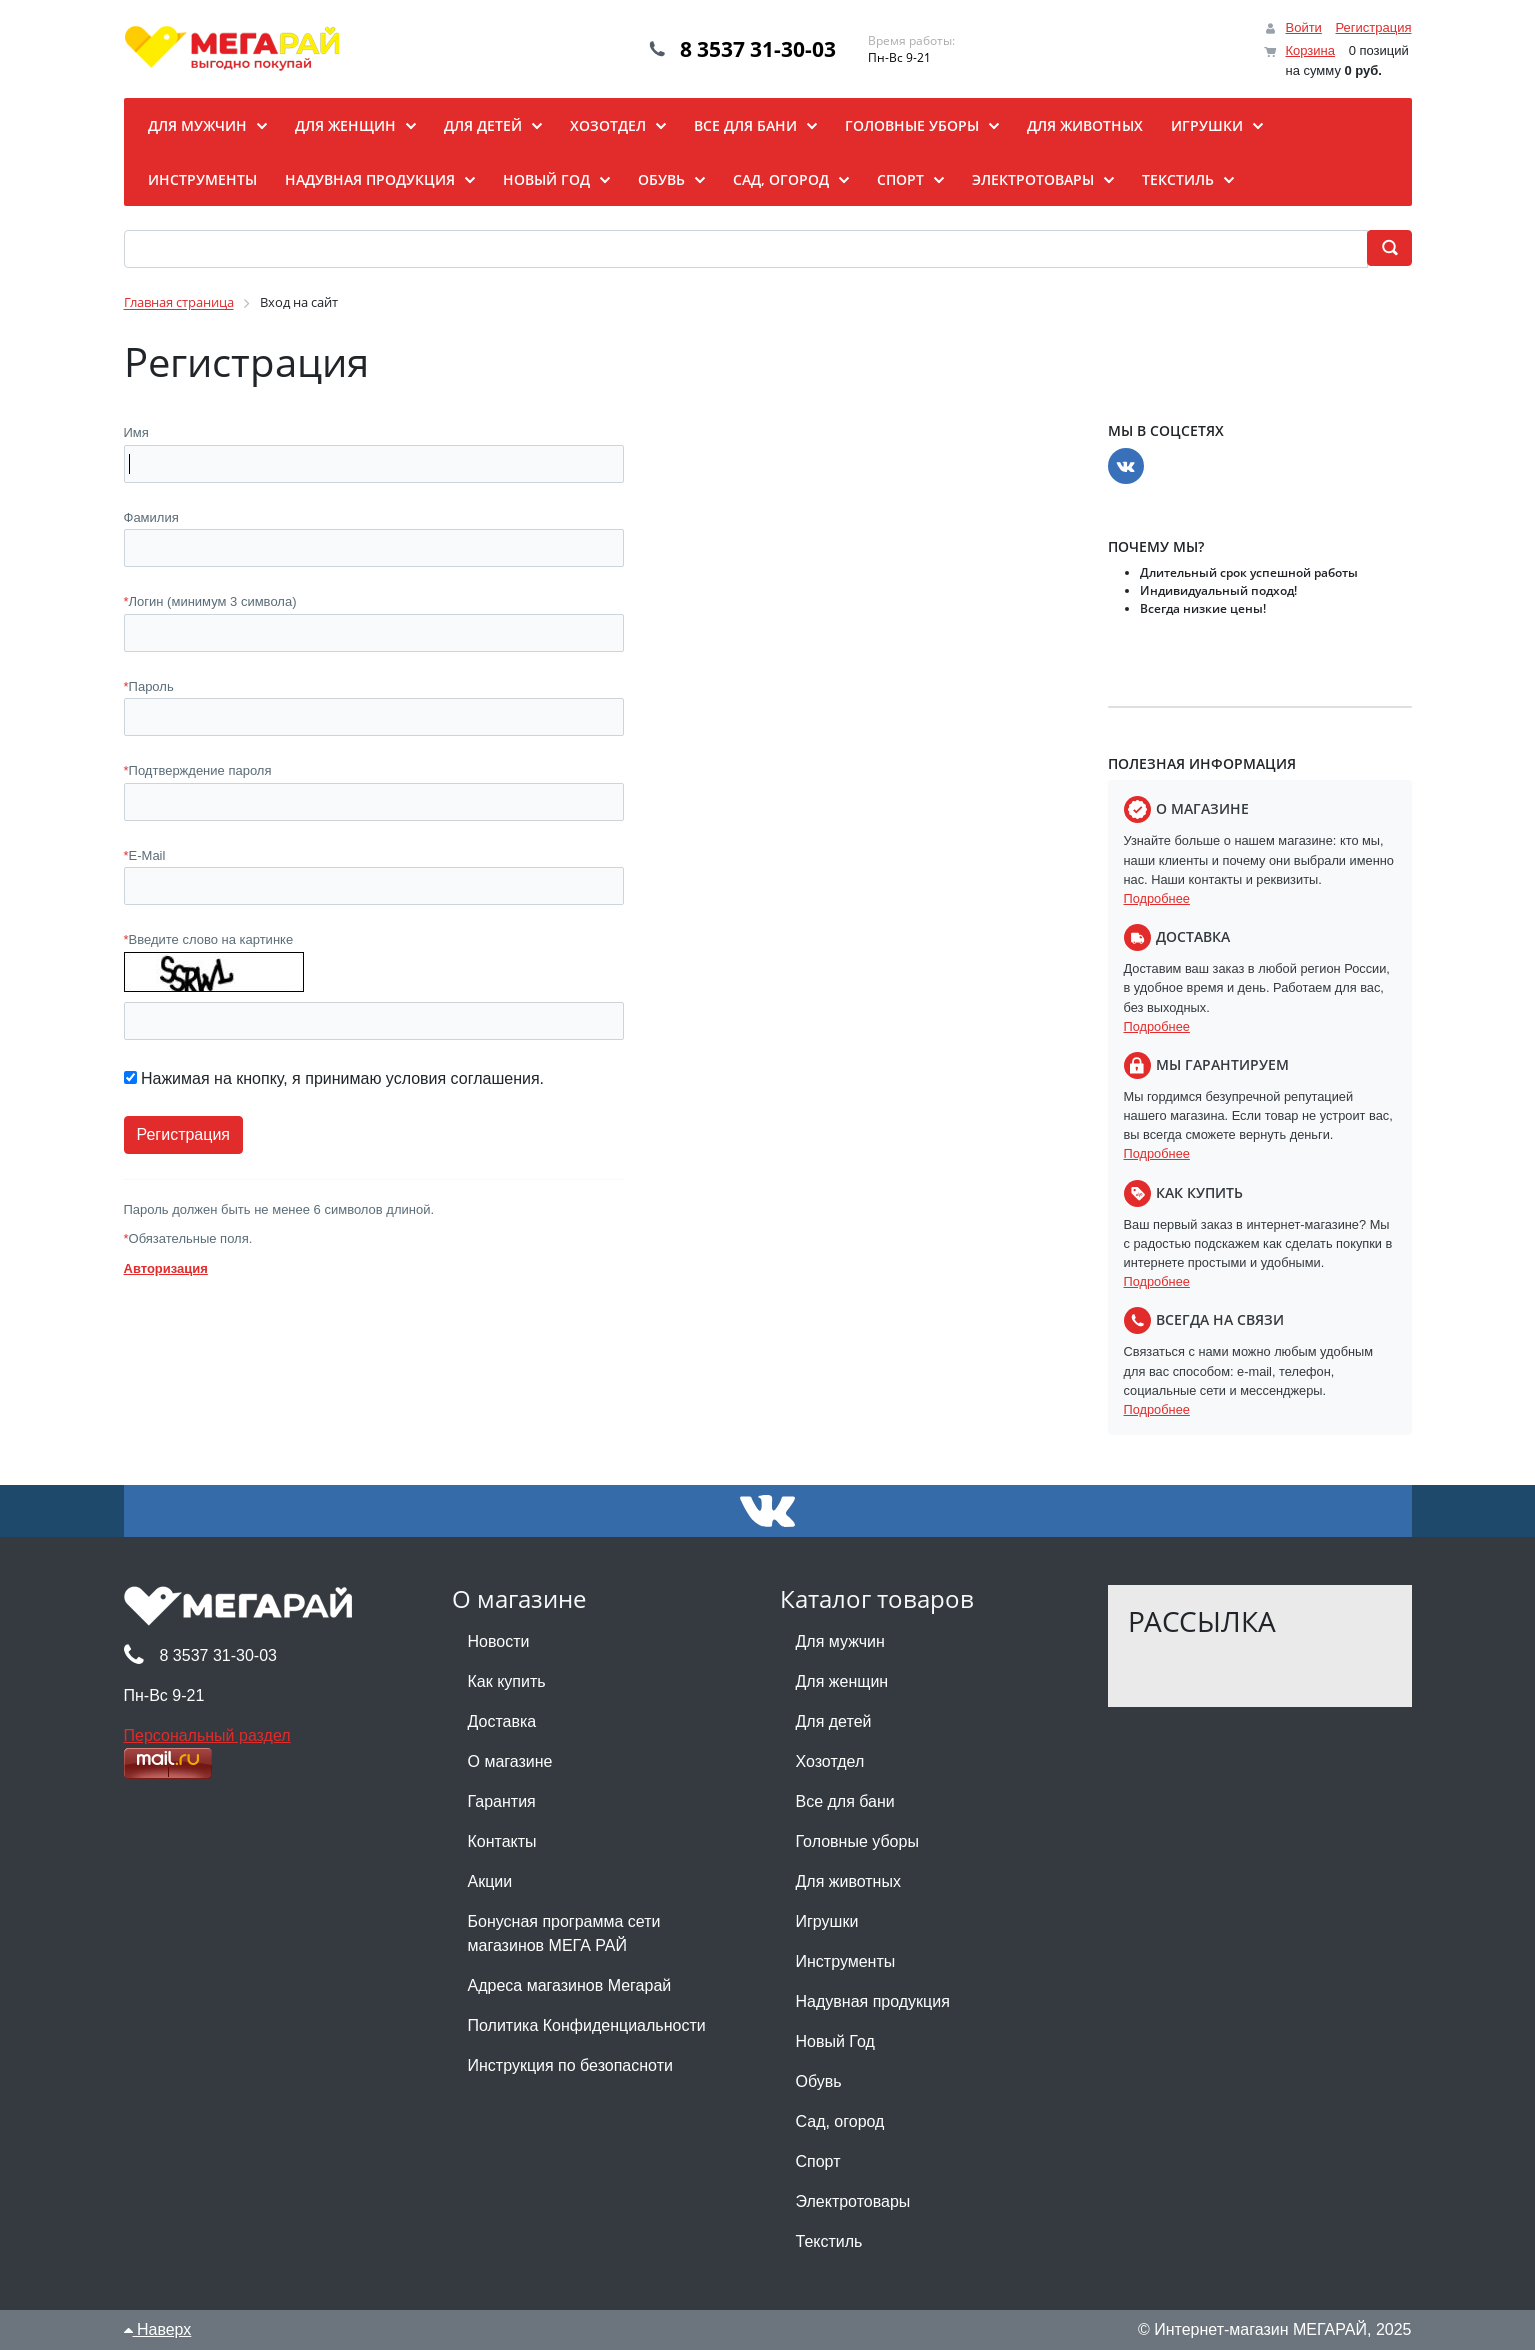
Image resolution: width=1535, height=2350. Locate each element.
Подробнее (1157, 898)
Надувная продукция (873, 2001)
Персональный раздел (207, 1735)
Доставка (502, 1721)
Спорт (818, 2161)
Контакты (502, 1841)
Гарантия (502, 1801)
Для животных (848, 1881)
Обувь (819, 2081)
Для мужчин (840, 1641)
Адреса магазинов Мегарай (570, 1985)
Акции (490, 1881)
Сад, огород (840, 2121)
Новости (499, 1641)
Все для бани (845, 1801)
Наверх (158, 2329)
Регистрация (1374, 27)
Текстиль (829, 2241)
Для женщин (842, 1681)
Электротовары (853, 2201)
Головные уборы (857, 1841)
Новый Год (835, 2041)
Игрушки (827, 1921)
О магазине (510, 1761)
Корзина (1310, 50)
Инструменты (846, 1961)
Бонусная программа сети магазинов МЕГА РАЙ (564, 1933)
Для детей (834, 1721)
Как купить (507, 1681)
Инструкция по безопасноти (570, 2065)
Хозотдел (830, 1761)
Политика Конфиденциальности (587, 2025)
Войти (1303, 27)
